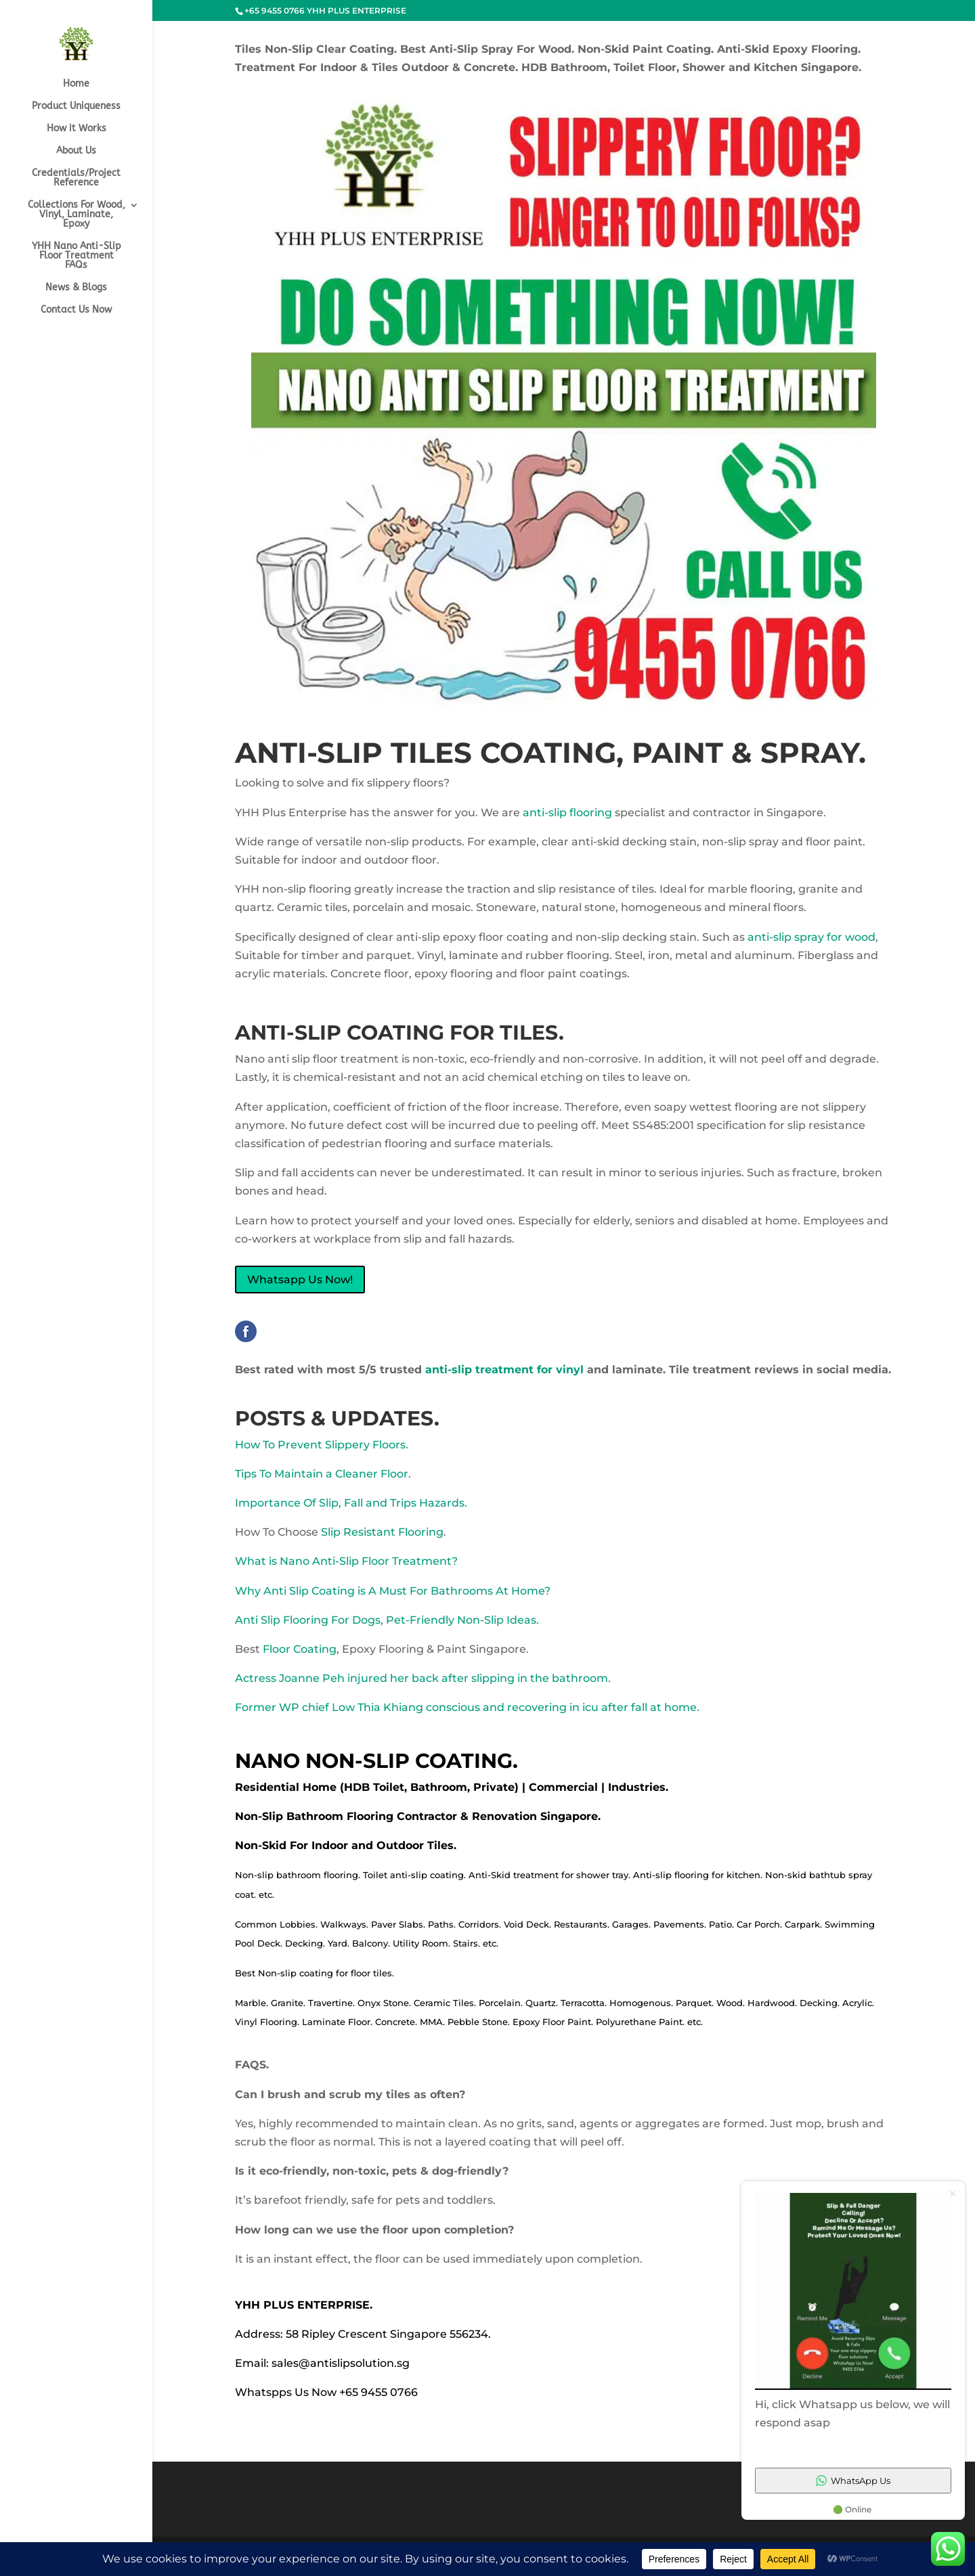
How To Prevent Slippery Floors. (321, 1444)
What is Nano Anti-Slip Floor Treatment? (346, 1561)
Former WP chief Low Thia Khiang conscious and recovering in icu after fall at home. (467, 1707)
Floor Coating (300, 1649)
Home (76, 84)
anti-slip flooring (566, 812)
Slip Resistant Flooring (382, 1532)
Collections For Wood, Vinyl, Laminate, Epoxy (76, 214)
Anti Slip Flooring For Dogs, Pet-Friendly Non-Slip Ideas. (387, 1620)
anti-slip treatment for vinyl (503, 1369)
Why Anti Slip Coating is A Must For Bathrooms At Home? (392, 1590)
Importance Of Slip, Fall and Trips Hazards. (351, 1502)
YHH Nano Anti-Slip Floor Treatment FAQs (76, 256)
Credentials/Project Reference (76, 178)
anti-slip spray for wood (810, 937)
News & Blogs (76, 288)
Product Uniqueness (76, 107)
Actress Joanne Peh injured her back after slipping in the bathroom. (423, 1678)
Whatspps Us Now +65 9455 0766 (326, 2392)
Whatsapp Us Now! (300, 1279)
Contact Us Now (76, 310)
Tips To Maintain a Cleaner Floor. (323, 1473)
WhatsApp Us (853, 2480)
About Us (76, 151)
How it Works (76, 129)
